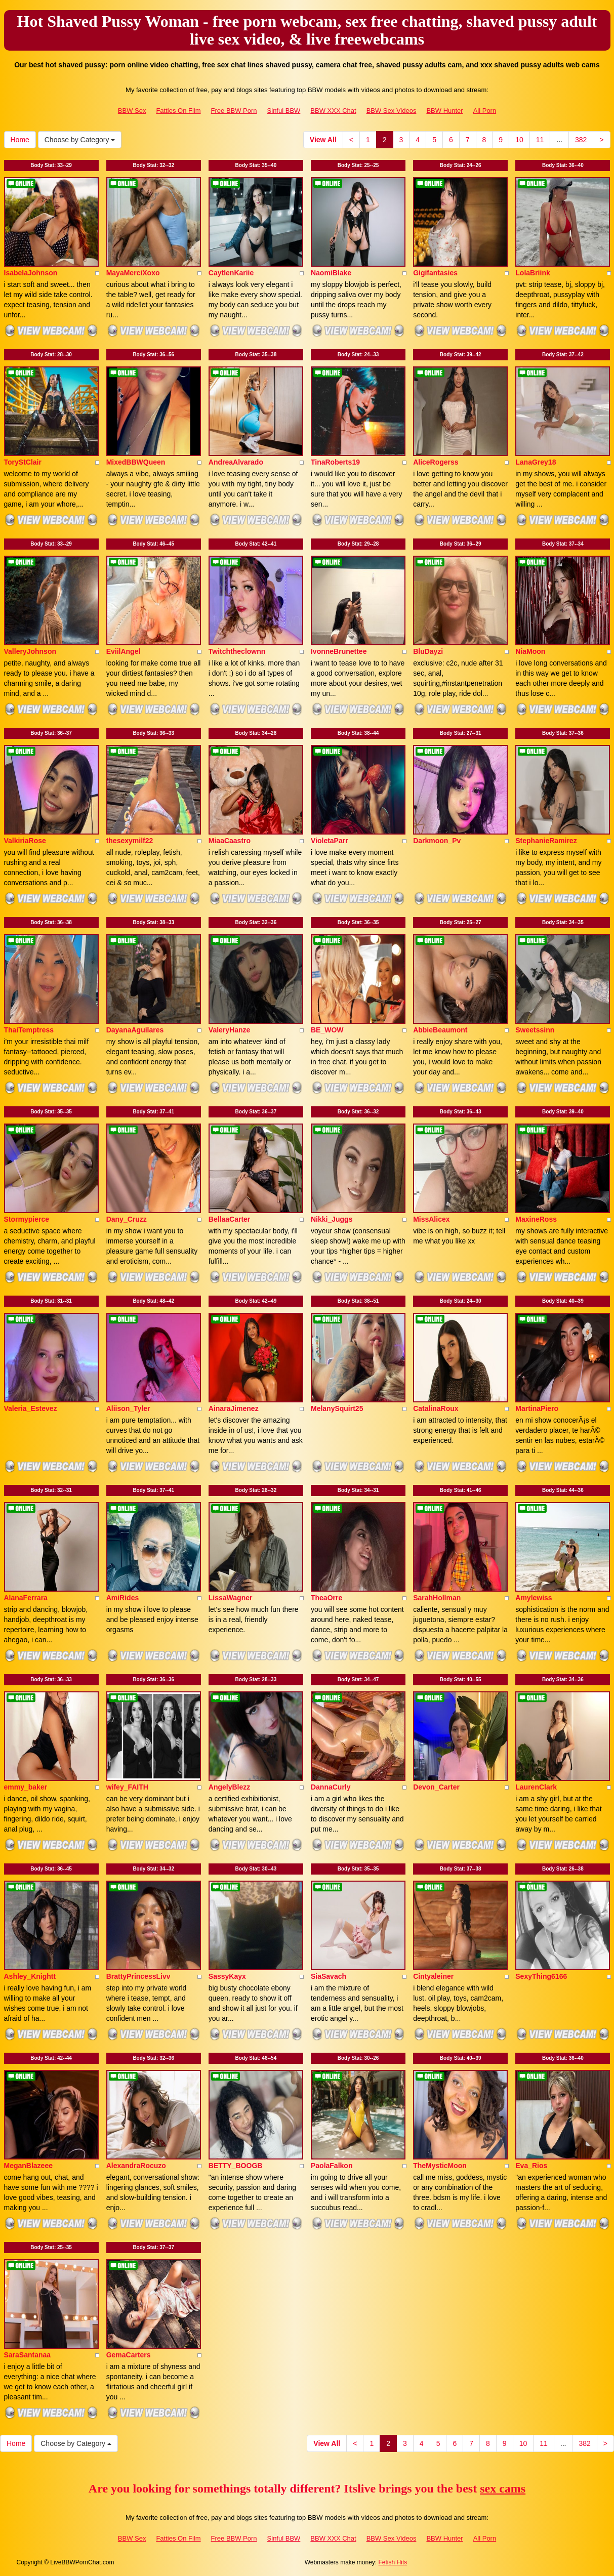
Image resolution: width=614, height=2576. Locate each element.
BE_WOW (327, 1030)
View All (323, 140)
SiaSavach (328, 1976)
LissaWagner (231, 1598)
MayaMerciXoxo (133, 273)
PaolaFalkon (331, 2166)
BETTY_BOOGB (236, 2166)
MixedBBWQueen (136, 462)
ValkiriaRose (25, 841)
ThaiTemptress (29, 1030)
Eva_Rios (531, 2166)
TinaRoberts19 (335, 462)
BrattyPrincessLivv (138, 1976)
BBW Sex (132, 110)
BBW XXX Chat (333, 110)
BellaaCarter (230, 1219)
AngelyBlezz (229, 1787)
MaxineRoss (536, 1219)
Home (20, 140)
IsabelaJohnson (31, 273)
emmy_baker (26, 1787)
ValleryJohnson (30, 651)
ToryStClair (23, 462)
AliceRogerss (435, 462)
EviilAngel (123, 651)
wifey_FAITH (127, 1787)
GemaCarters (128, 2355)
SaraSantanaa (27, 2355)
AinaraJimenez (234, 1408)
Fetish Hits (393, 2562)
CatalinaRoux (435, 1408)
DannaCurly (331, 1787)
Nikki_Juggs (331, 1219)
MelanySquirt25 (337, 1408)
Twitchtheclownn (237, 651)
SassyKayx (227, 1976)
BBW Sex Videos (391, 110)
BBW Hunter (444, 110)
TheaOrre (326, 1598)
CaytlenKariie (231, 273)
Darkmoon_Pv (437, 841)
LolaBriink (532, 273)
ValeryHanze (230, 1030)
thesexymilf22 (129, 841)
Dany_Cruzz (126, 1219)
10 (519, 140)
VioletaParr (329, 841)
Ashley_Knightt (30, 1976)
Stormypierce (26, 1219)
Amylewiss (533, 1598)
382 (581, 140)
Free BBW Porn (234, 110)
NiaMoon (530, 651)
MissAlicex (431, 1219)
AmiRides (122, 1598)
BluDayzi (428, 651)
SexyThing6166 (541, 1976)
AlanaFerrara (26, 1598)
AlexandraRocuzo (136, 2166)
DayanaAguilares (135, 1030)
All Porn (485, 110)
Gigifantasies (435, 273)
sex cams (502, 2488)
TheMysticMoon (440, 2166)
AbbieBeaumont (440, 1030)
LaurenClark (536, 1787)
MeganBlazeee (28, 2166)
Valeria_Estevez (30, 1408)
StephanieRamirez (546, 841)
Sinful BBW (284, 110)
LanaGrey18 (535, 462)
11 (540, 140)
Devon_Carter (436, 1787)
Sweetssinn (534, 1030)
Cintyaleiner (433, 1976)
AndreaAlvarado (236, 462)
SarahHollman (437, 1598)
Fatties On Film (178, 110)
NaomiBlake (331, 273)
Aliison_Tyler (128, 1408)
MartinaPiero (536, 1408)
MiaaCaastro (230, 841)
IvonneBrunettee (338, 651)
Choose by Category (80, 140)
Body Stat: (51, 165)
